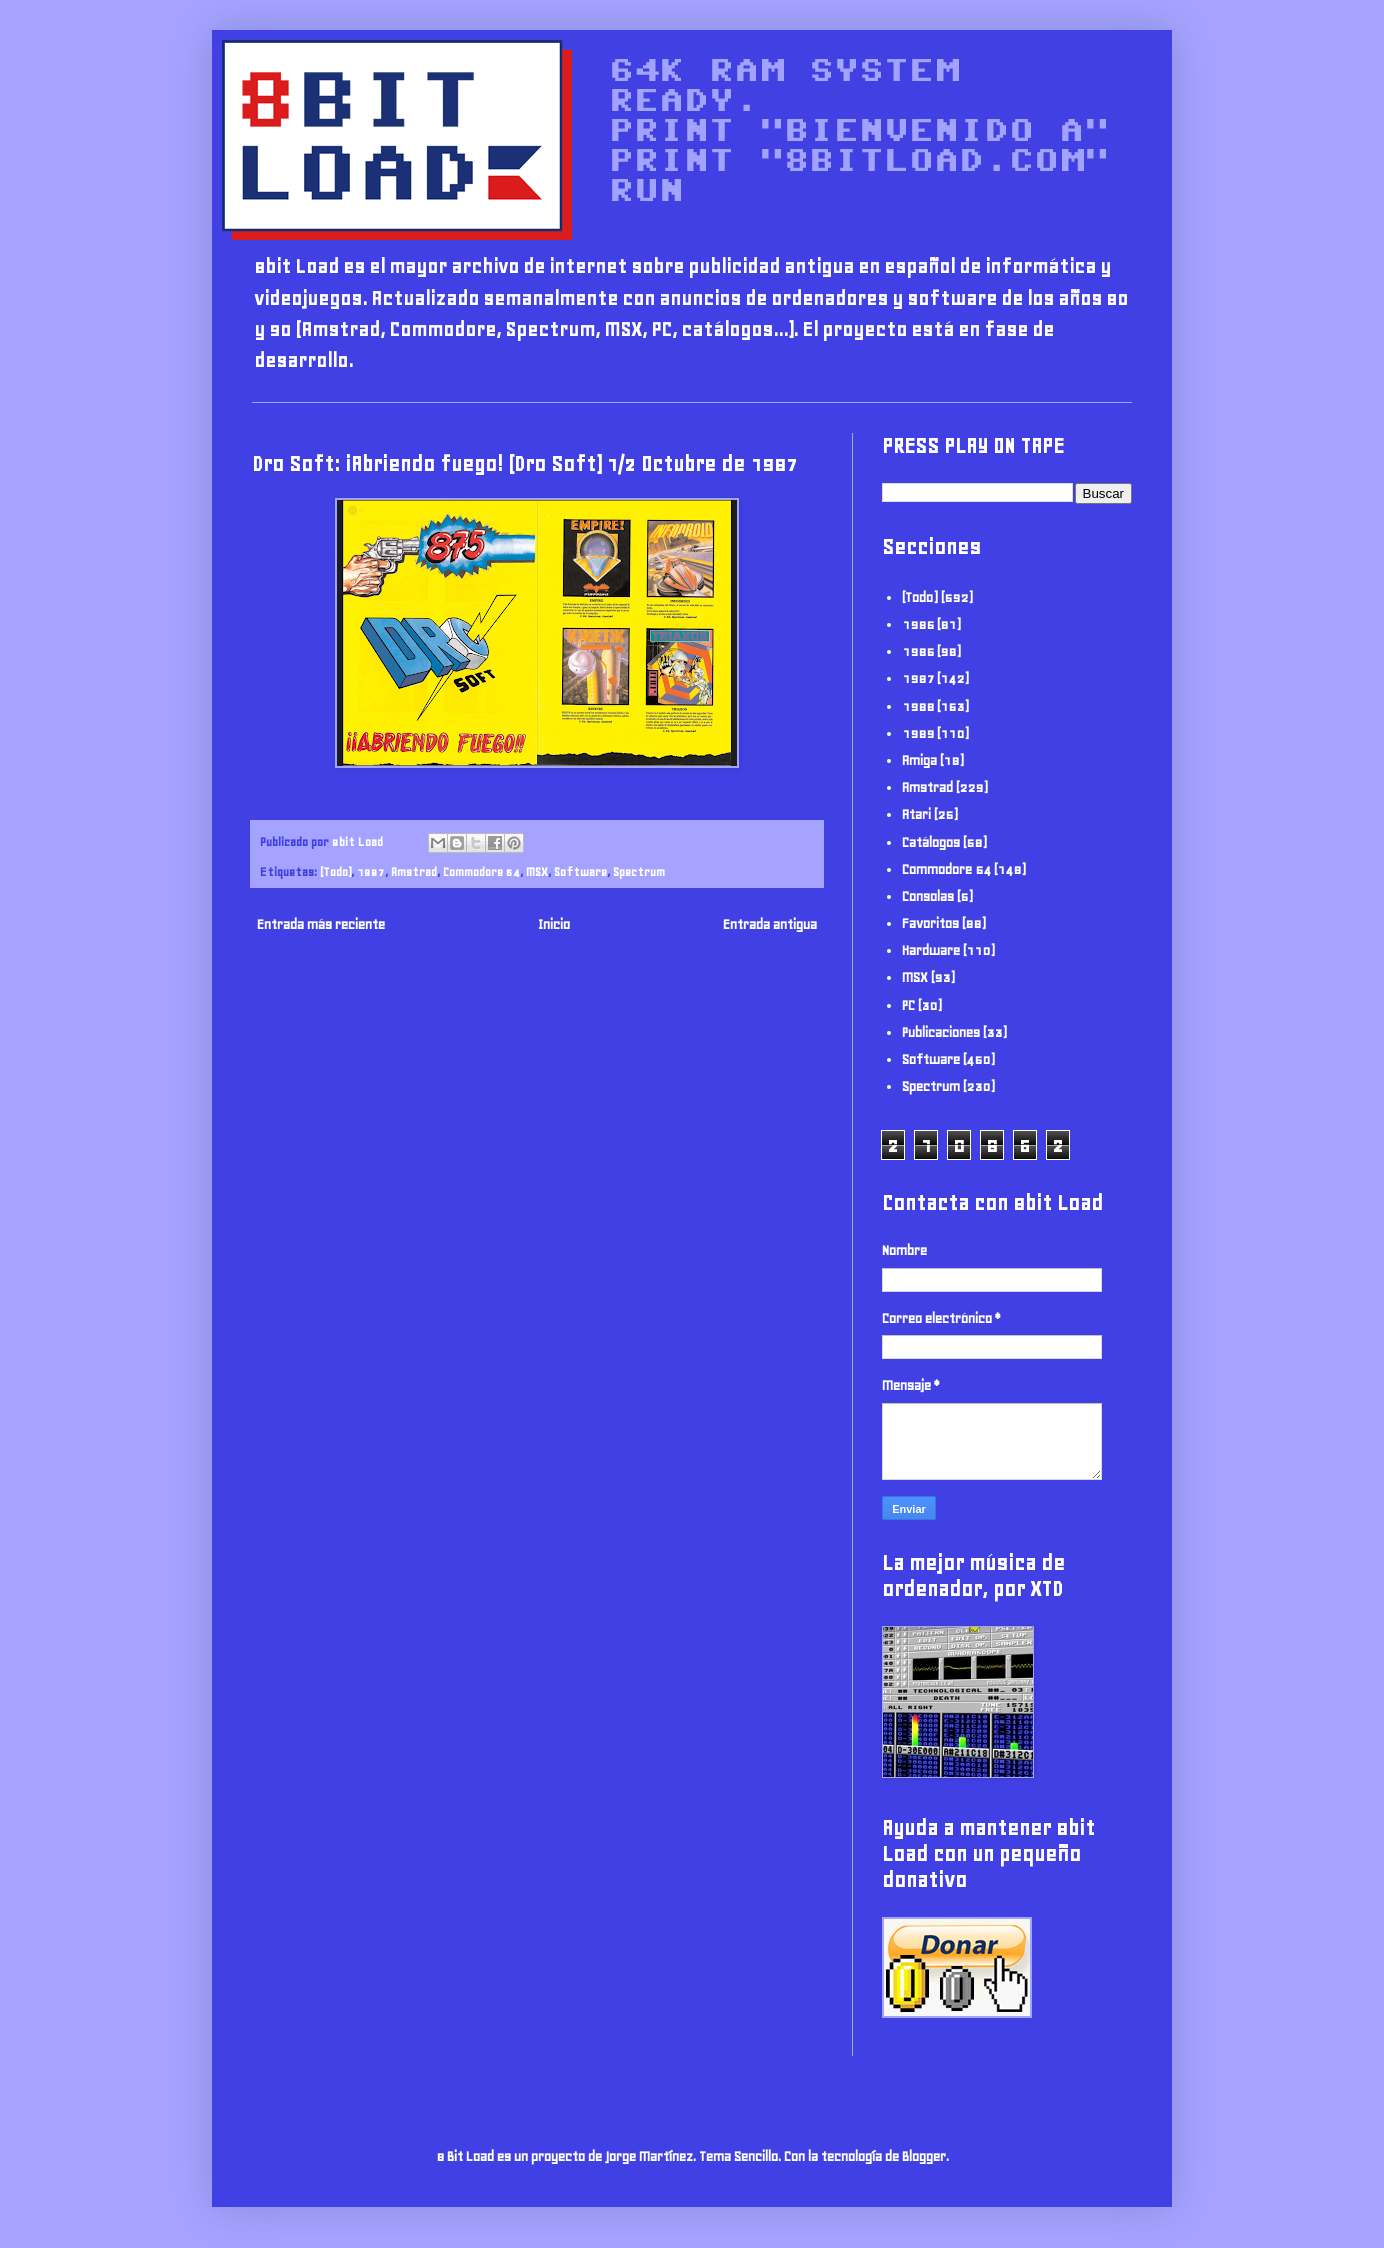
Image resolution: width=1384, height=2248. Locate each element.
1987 (371, 871)
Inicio (554, 924)
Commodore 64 (481, 871)
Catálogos (931, 842)
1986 (918, 651)
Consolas (928, 896)
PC (908, 1005)
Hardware (931, 950)
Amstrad (414, 871)
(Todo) (335, 871)
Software (580, 871)
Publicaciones (941, 1032)
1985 (918, 624)
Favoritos (930, 923)
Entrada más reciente (321, 924)
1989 (918, 733)
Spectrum (639, 871)
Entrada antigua (770, 924)
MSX (537, 871)
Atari (916, 814)
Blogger (924, 2156)
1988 (918, 706)
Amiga (919, 760)
